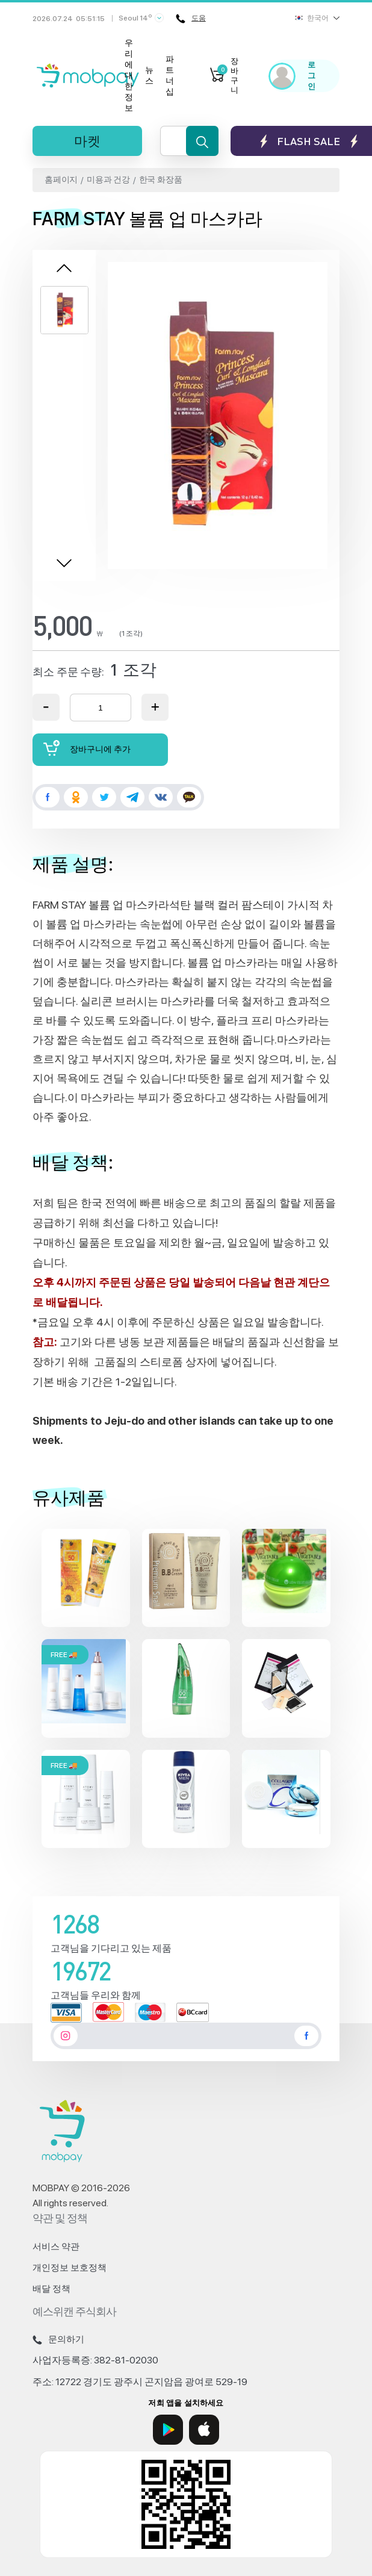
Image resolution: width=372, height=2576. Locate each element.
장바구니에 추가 (87, 748)
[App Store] (204, 2430)
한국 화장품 (160, 179)
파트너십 (170, 75)
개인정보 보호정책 (70, 2267)
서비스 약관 (56, 2246)
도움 (191, 18)
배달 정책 (51, 2288)
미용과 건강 (108, 179)
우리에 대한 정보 (129, 75)
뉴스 (149, 75)
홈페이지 (61, 179)
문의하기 (58, 2339)
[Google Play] (168, 2430)
